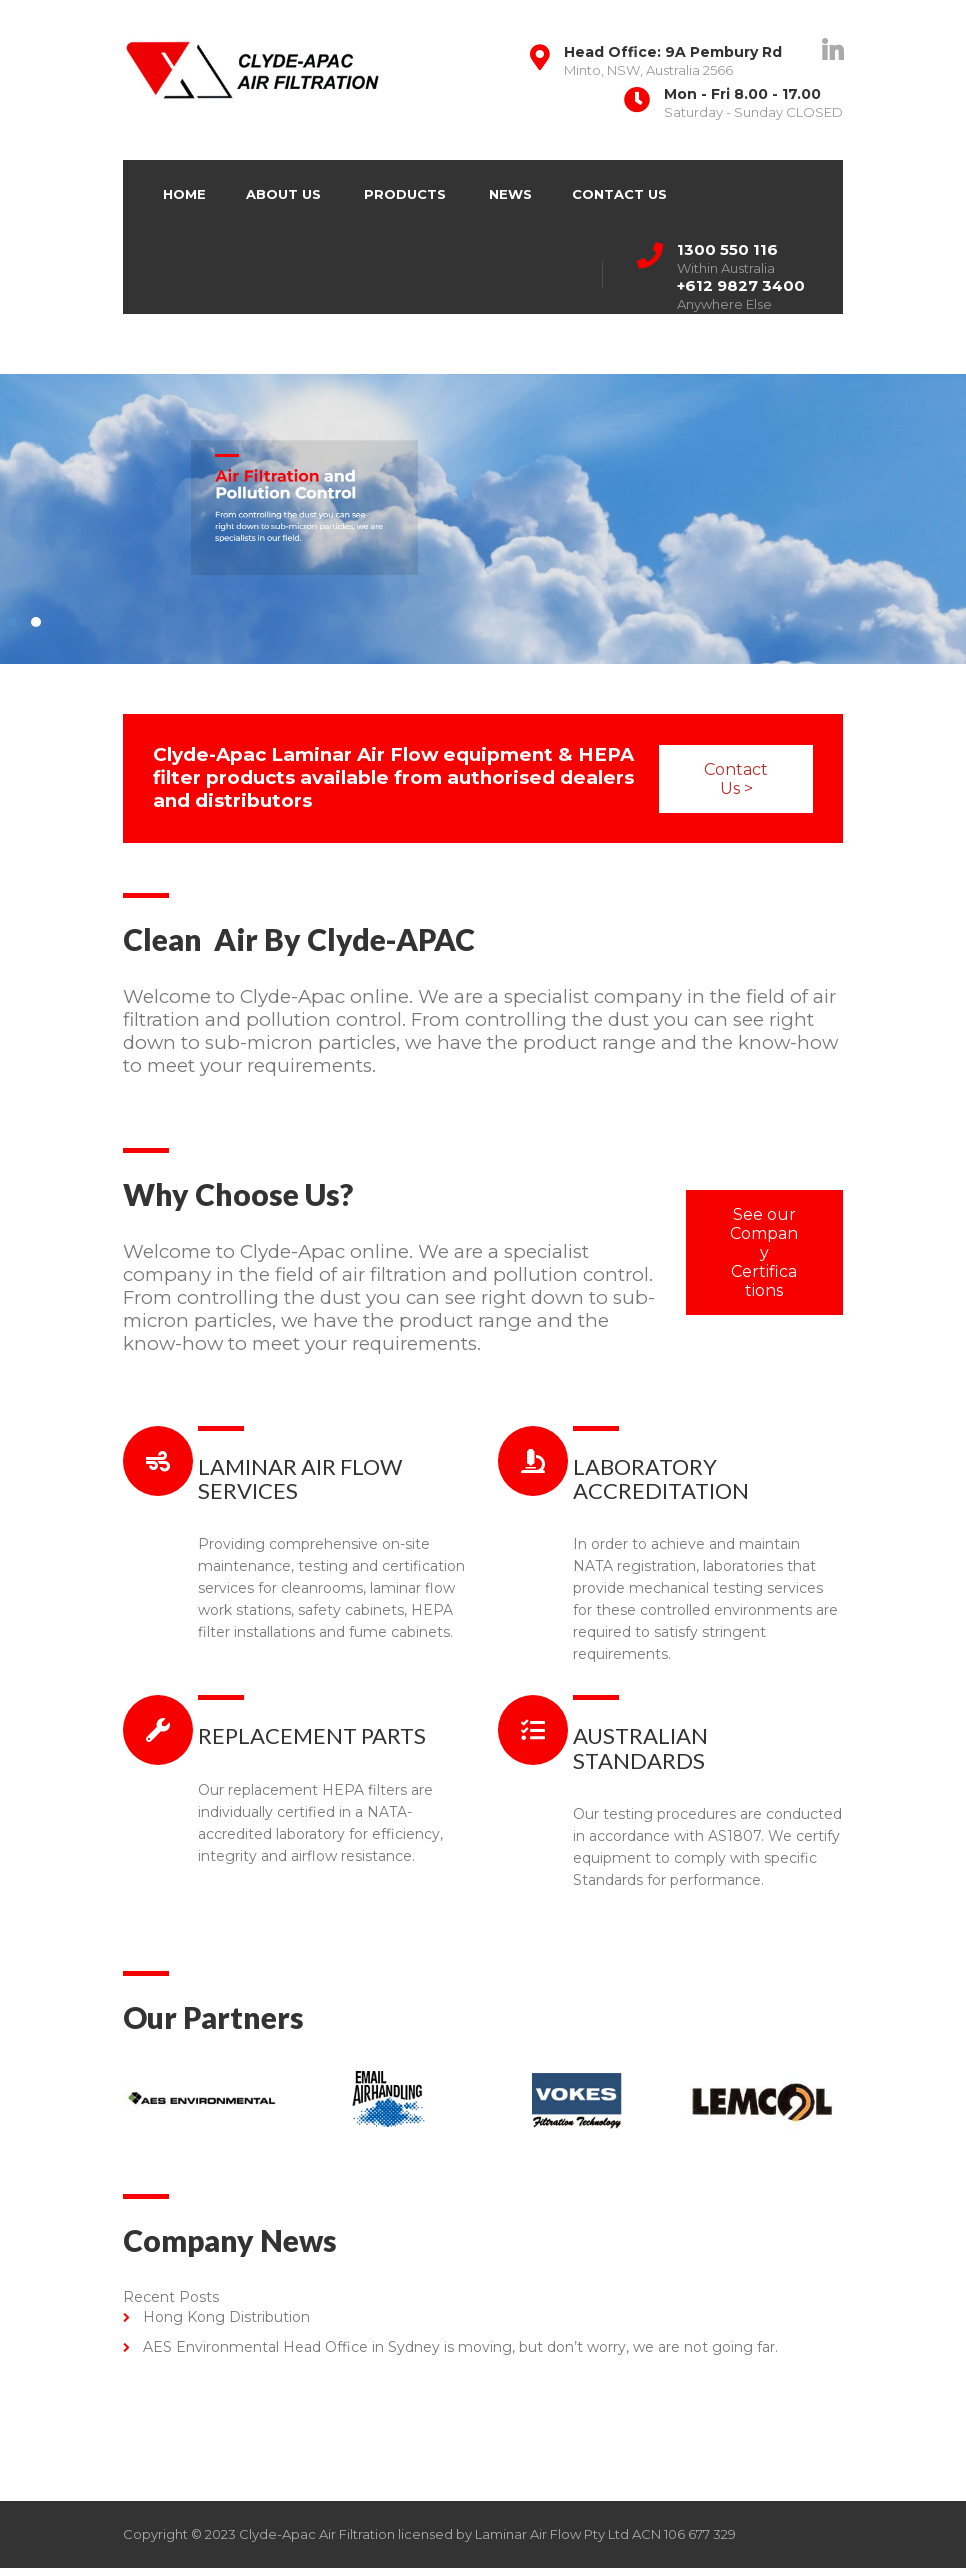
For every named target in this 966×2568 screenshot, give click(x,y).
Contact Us (619, 194)
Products (405, 194)
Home (184, 194)
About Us (283, 194)
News (510, 194)
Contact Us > (557, 779)
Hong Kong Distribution (226, 2317)
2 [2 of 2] (336, 622)
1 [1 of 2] (312, 622)
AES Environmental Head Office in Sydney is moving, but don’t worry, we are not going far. (460, 2347)
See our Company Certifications (764, 1252)
